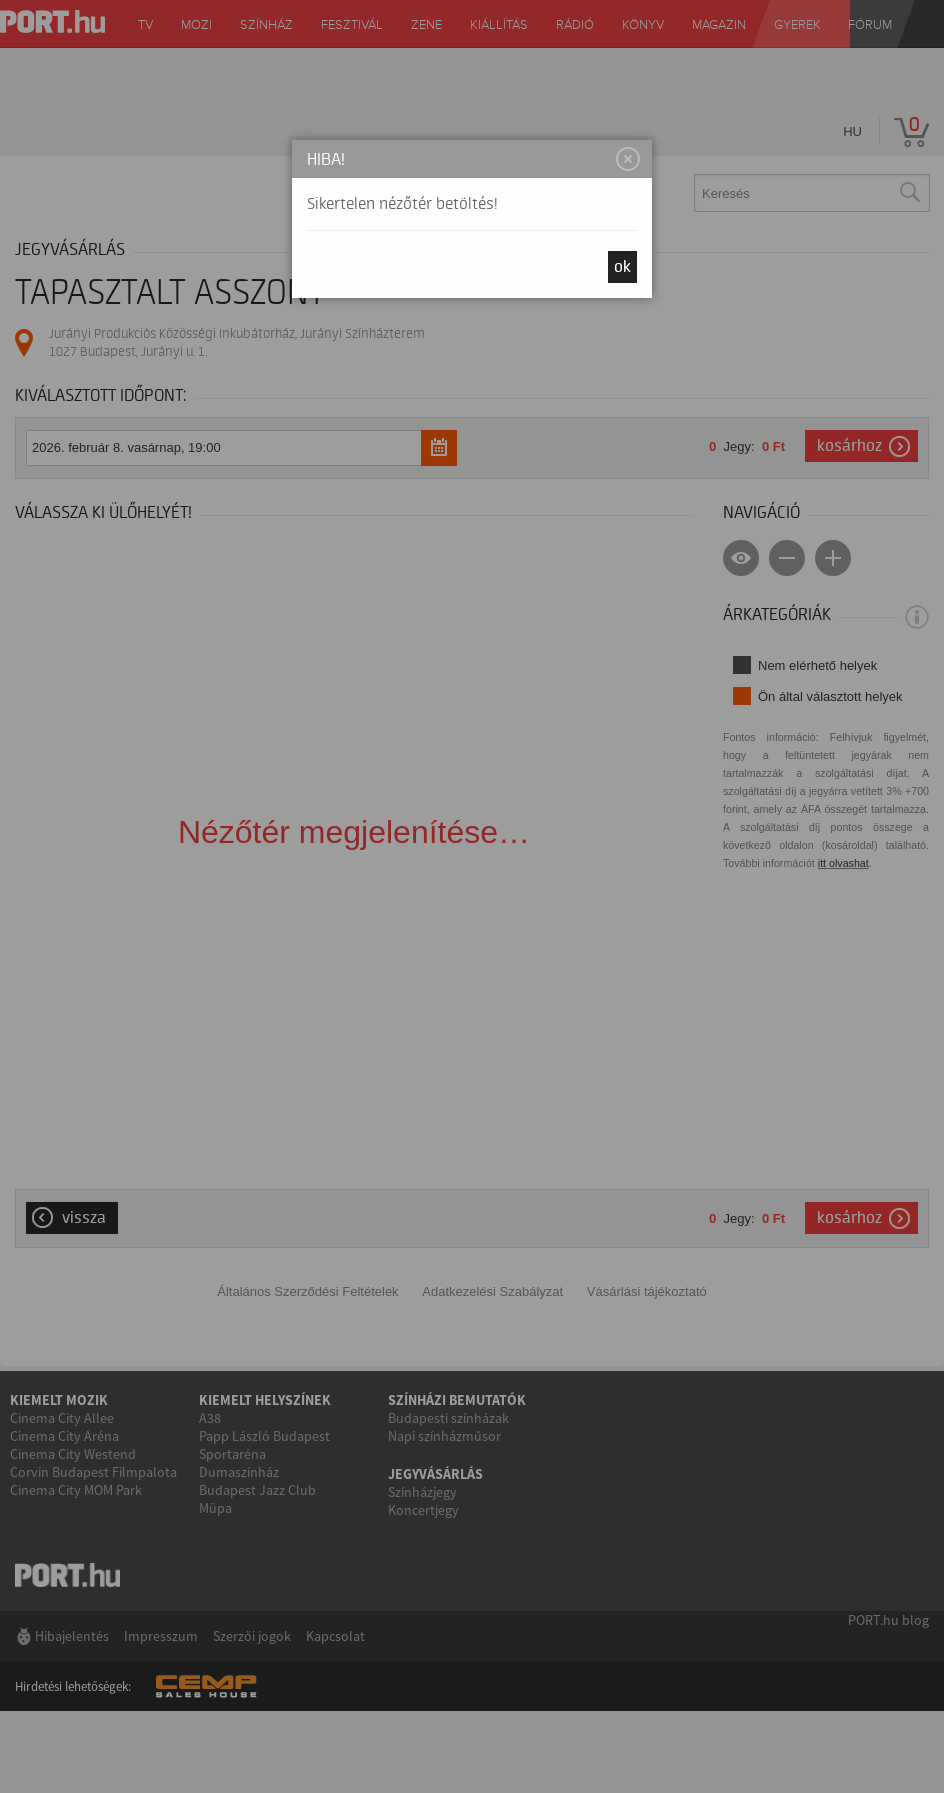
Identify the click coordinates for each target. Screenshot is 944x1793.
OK (622, 267)
